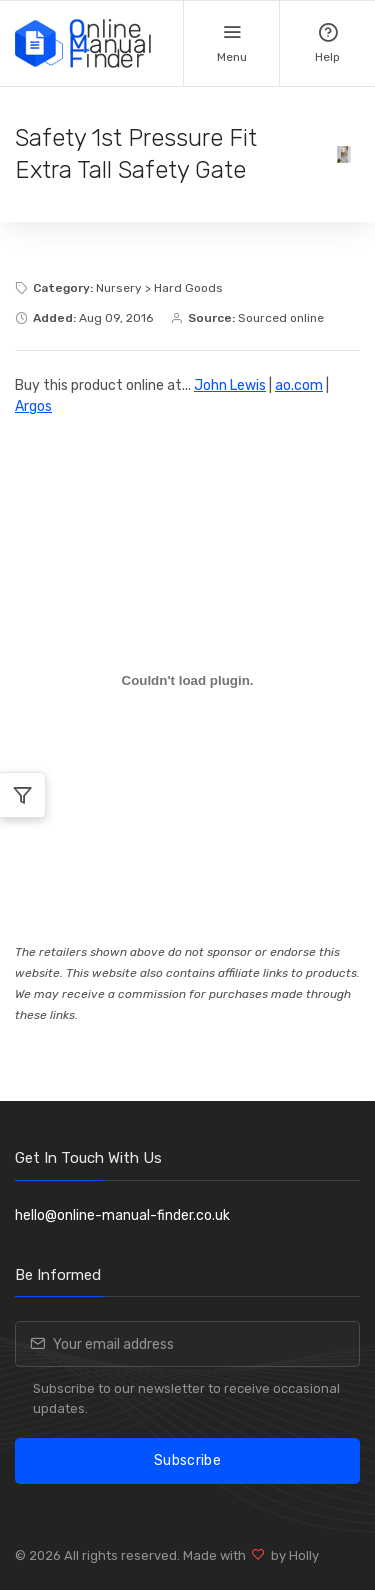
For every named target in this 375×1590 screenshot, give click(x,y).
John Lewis (230, 385)
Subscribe (187, 1460)
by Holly (292, 1555)
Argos (33, 406)
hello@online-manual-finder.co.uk (122, 1215)
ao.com (299, 385)
